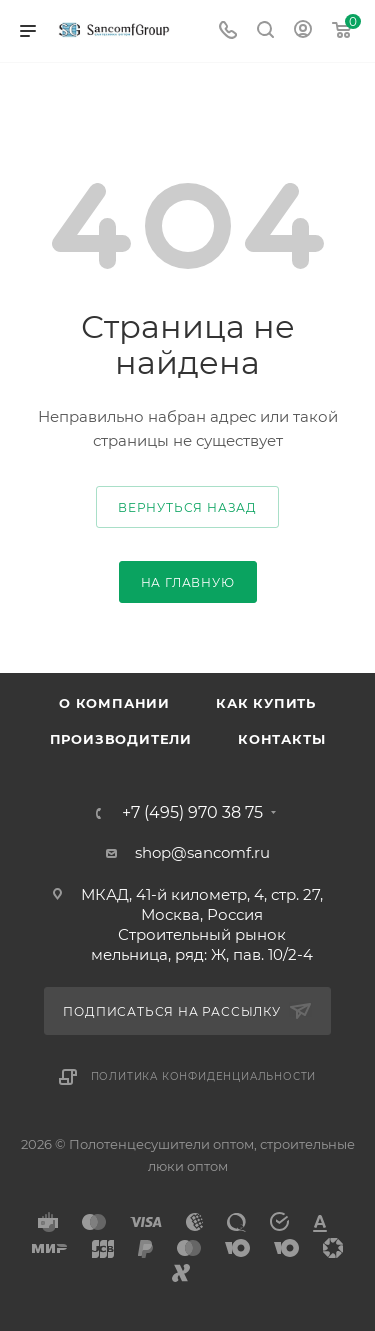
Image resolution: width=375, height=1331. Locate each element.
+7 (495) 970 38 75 (192, 813)
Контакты (281, 739)
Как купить (266, 703)
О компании (114, 703)
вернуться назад (187, 507)
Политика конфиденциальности (204, 1076)
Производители (121, 739)
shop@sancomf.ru (202, 852)
